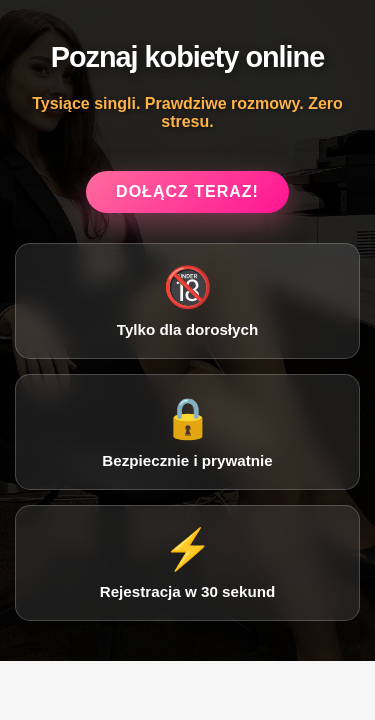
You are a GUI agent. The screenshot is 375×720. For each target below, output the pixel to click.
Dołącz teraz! (187, 191)
